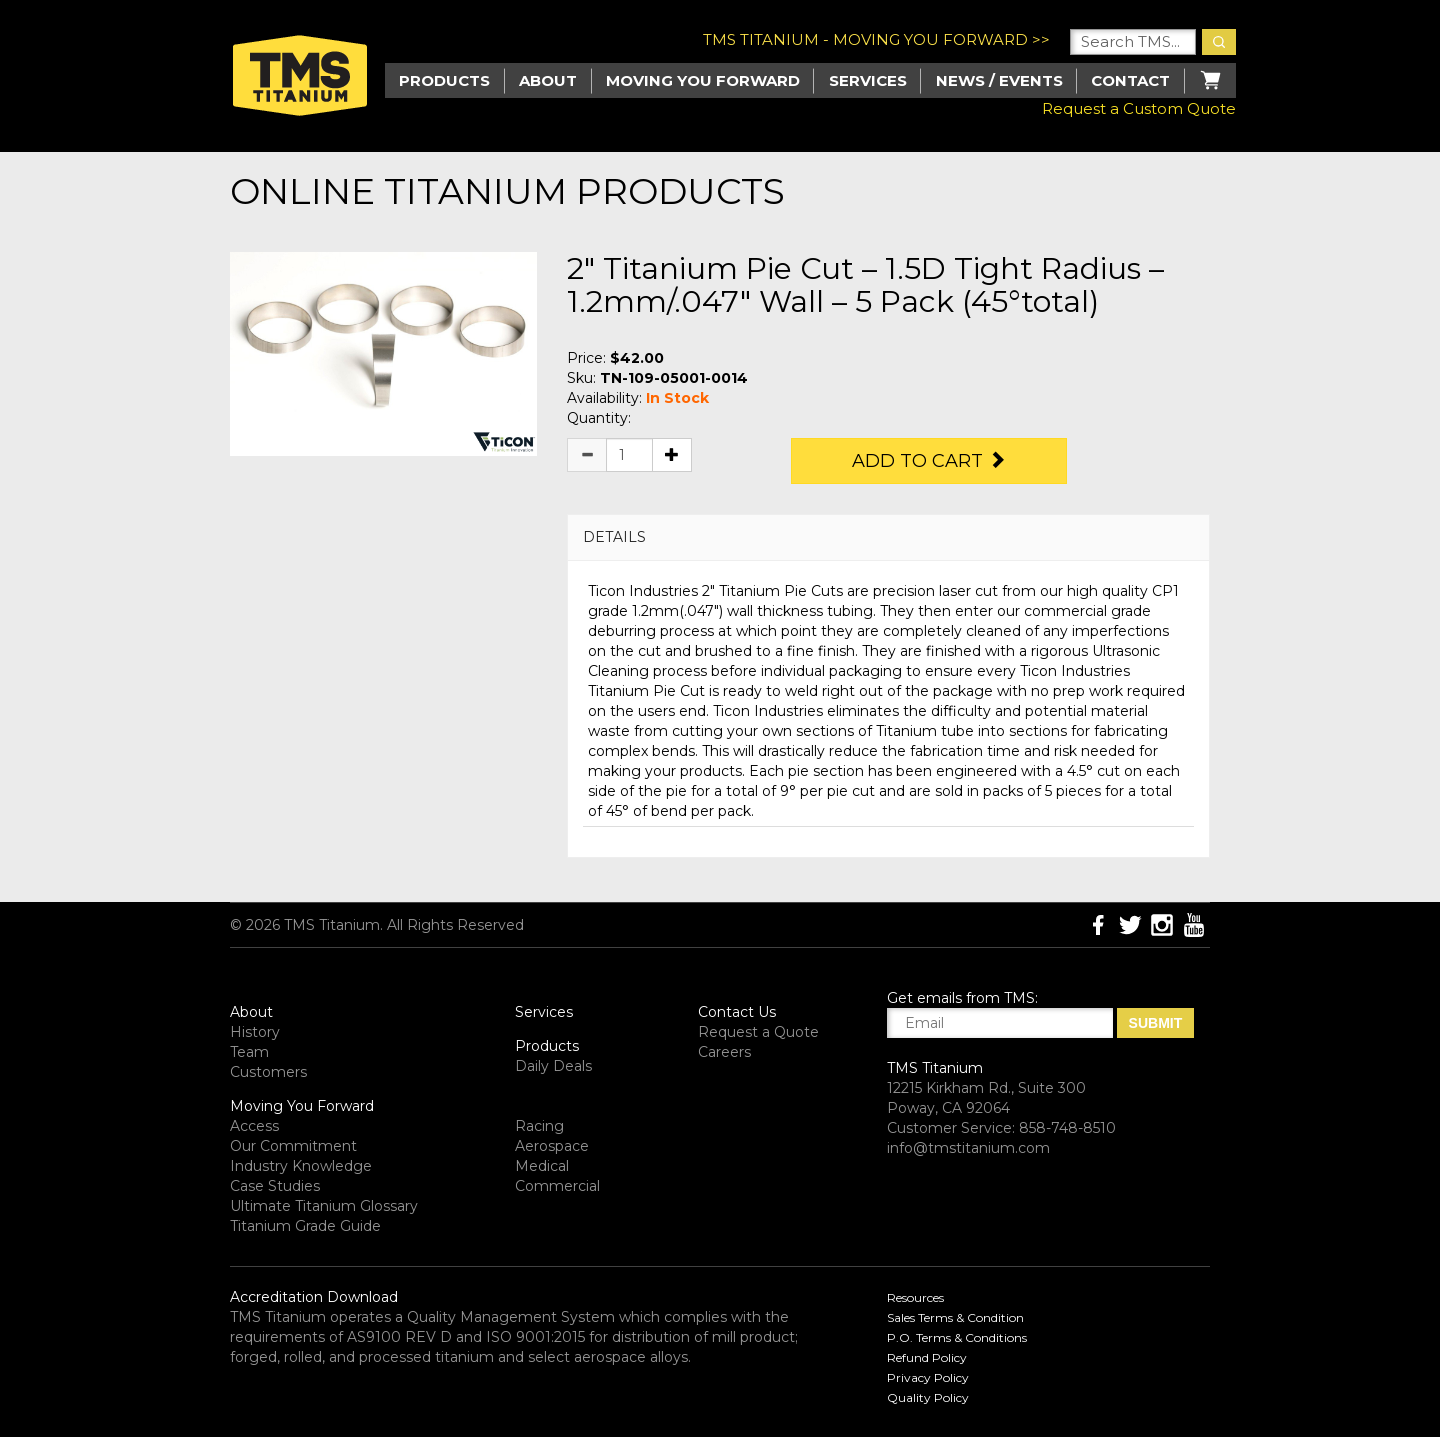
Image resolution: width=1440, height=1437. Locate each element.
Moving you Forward (703, 80)
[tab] (888, 537)
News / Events (999, 80)
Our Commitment (293, 1146)
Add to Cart (929, 461)
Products (547, 1046)
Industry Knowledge (301, 1166)
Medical (542, 1166)
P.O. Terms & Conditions (957, 1337)
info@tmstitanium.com (968, 1148)
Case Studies (275, 1186)
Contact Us (737, 1012)
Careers (724, 1052)
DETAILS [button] (614, 537)
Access (254, 1126)
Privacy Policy (928, 1377)
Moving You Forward (302, 1106)
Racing (539, 1126)
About (548, 80)
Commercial (557, 1186)
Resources (915, 1297)
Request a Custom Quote (1139, 108)
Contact (1130, 80)
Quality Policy (928, 1397)
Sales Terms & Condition (955, 1317)
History (255, 1032)
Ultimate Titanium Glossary (324, 1206)
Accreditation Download (314, 1297)
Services (868, 80)
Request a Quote (758, 1032)
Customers (268, 1072)
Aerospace (552, 1146)
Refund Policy (927, 1357)
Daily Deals (553, 1066)
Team (249, 1052)
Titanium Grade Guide (305, 1226)
